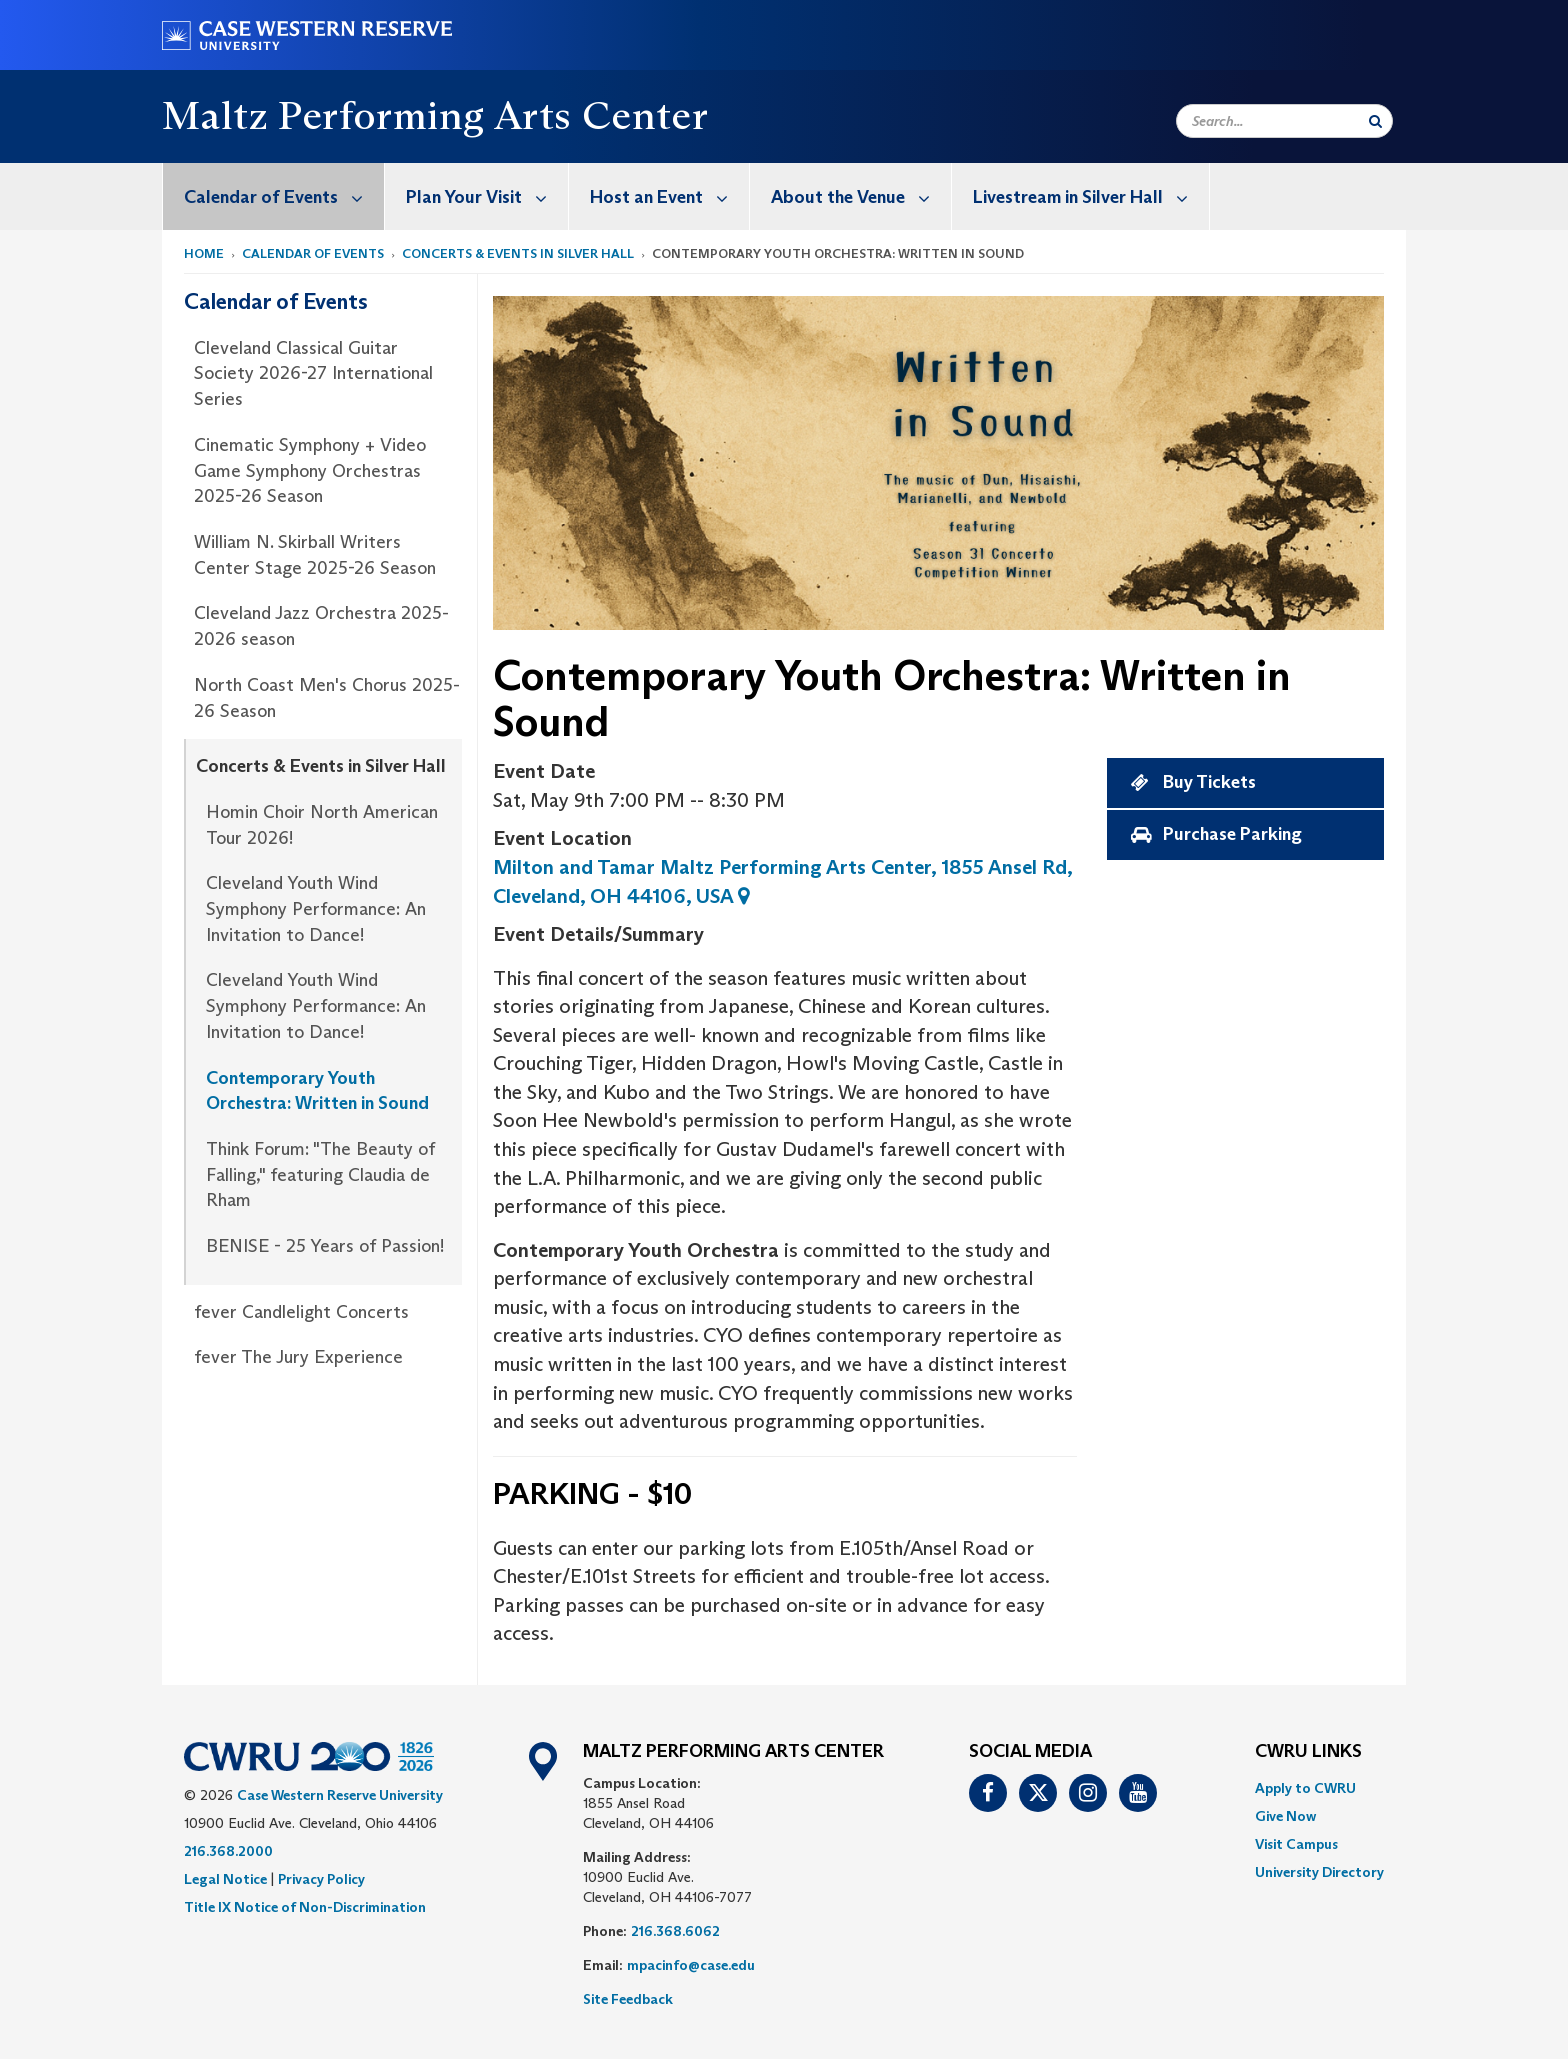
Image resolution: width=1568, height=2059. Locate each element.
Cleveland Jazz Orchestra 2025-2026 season (321, 626)
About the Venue (861, 196)
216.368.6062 (675, 1931)
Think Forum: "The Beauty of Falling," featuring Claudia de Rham (320, 1174)
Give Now (1285, 1816)
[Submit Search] (1375, 121)
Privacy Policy (321, 1879)
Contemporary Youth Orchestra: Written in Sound (317, 1091)
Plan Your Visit (487, 196)
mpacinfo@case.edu (691, 1965)
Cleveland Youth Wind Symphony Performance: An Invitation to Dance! (316, 908)
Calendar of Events (284, 196)
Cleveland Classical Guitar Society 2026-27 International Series (313, 373)
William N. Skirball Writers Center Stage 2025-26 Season (315, 555)
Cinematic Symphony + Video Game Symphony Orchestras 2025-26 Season (310, 470)
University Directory (1319, 1872)
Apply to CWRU (1305, 1788)
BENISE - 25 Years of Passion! (325, 1246)
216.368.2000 (228, 1851)
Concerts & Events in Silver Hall (518, 253)
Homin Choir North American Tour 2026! (322, 825)
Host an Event (669, 196)
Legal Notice (225, 1879)
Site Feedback (628, 1999)
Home (204, 253)
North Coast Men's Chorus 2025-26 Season (327, 698)
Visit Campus (1296, 1844)
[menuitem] (274, 196)
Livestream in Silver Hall (1091, 196)
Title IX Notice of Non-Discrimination (305, 1907)
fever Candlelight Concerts (301, 1312)
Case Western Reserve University (340, 1795)
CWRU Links (1308, 1752)
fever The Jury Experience (298, 1357)
